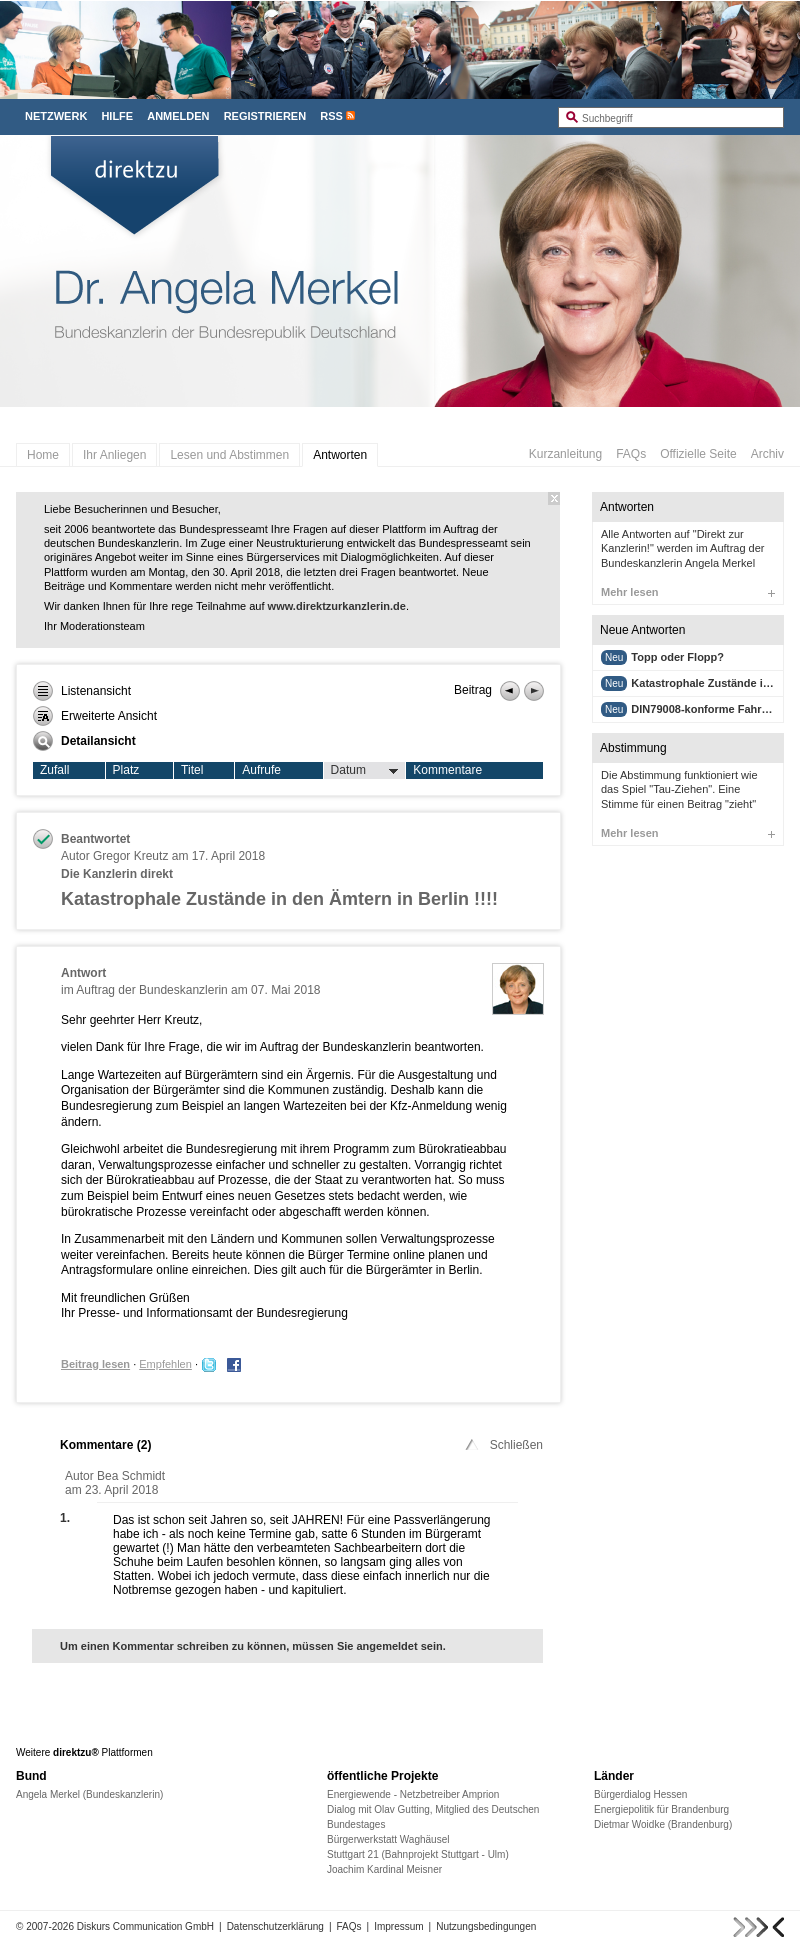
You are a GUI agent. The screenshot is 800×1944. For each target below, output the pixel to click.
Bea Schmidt (131, 1476)
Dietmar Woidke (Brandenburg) (663, 1824)
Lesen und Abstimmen (229, 455)
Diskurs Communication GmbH (145, 1926)
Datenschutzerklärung (275, 1926)
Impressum (398, 1926)
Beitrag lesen (95, 1364)
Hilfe (117, 116)
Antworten (340, 455)
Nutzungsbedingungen (486, 1926)
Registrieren (265, 116)
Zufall (54, 770)
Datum (365, 771)
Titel (192, 770)
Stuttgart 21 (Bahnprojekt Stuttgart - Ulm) (418, 1854)
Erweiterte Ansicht (95, 716)
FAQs (631, 454)
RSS (331, 116)
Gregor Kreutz (130, 856)
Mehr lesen (688, 592)
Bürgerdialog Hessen (640, 1794)
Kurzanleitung (565, 454)
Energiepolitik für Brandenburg (661, 1809)
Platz (126, 770)
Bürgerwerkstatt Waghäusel (388, 1839)
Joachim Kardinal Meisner (384, 1869)
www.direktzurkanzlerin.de (337, 606)
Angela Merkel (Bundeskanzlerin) (89, 1794)
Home (43, 455)
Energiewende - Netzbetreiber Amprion (413, 1794)
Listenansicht (82, 691)
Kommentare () (105, 1445)
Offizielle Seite (698, 454)
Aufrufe (261, 770)
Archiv (767, 454)
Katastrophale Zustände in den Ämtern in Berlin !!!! (279, 899)
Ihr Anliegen (114, 455)
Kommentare (447, 770)
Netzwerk (56, 116)
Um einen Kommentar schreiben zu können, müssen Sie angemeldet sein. (253, 1646)
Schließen (502, 1445)
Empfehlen (165, 1364)
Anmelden (178, 116)
